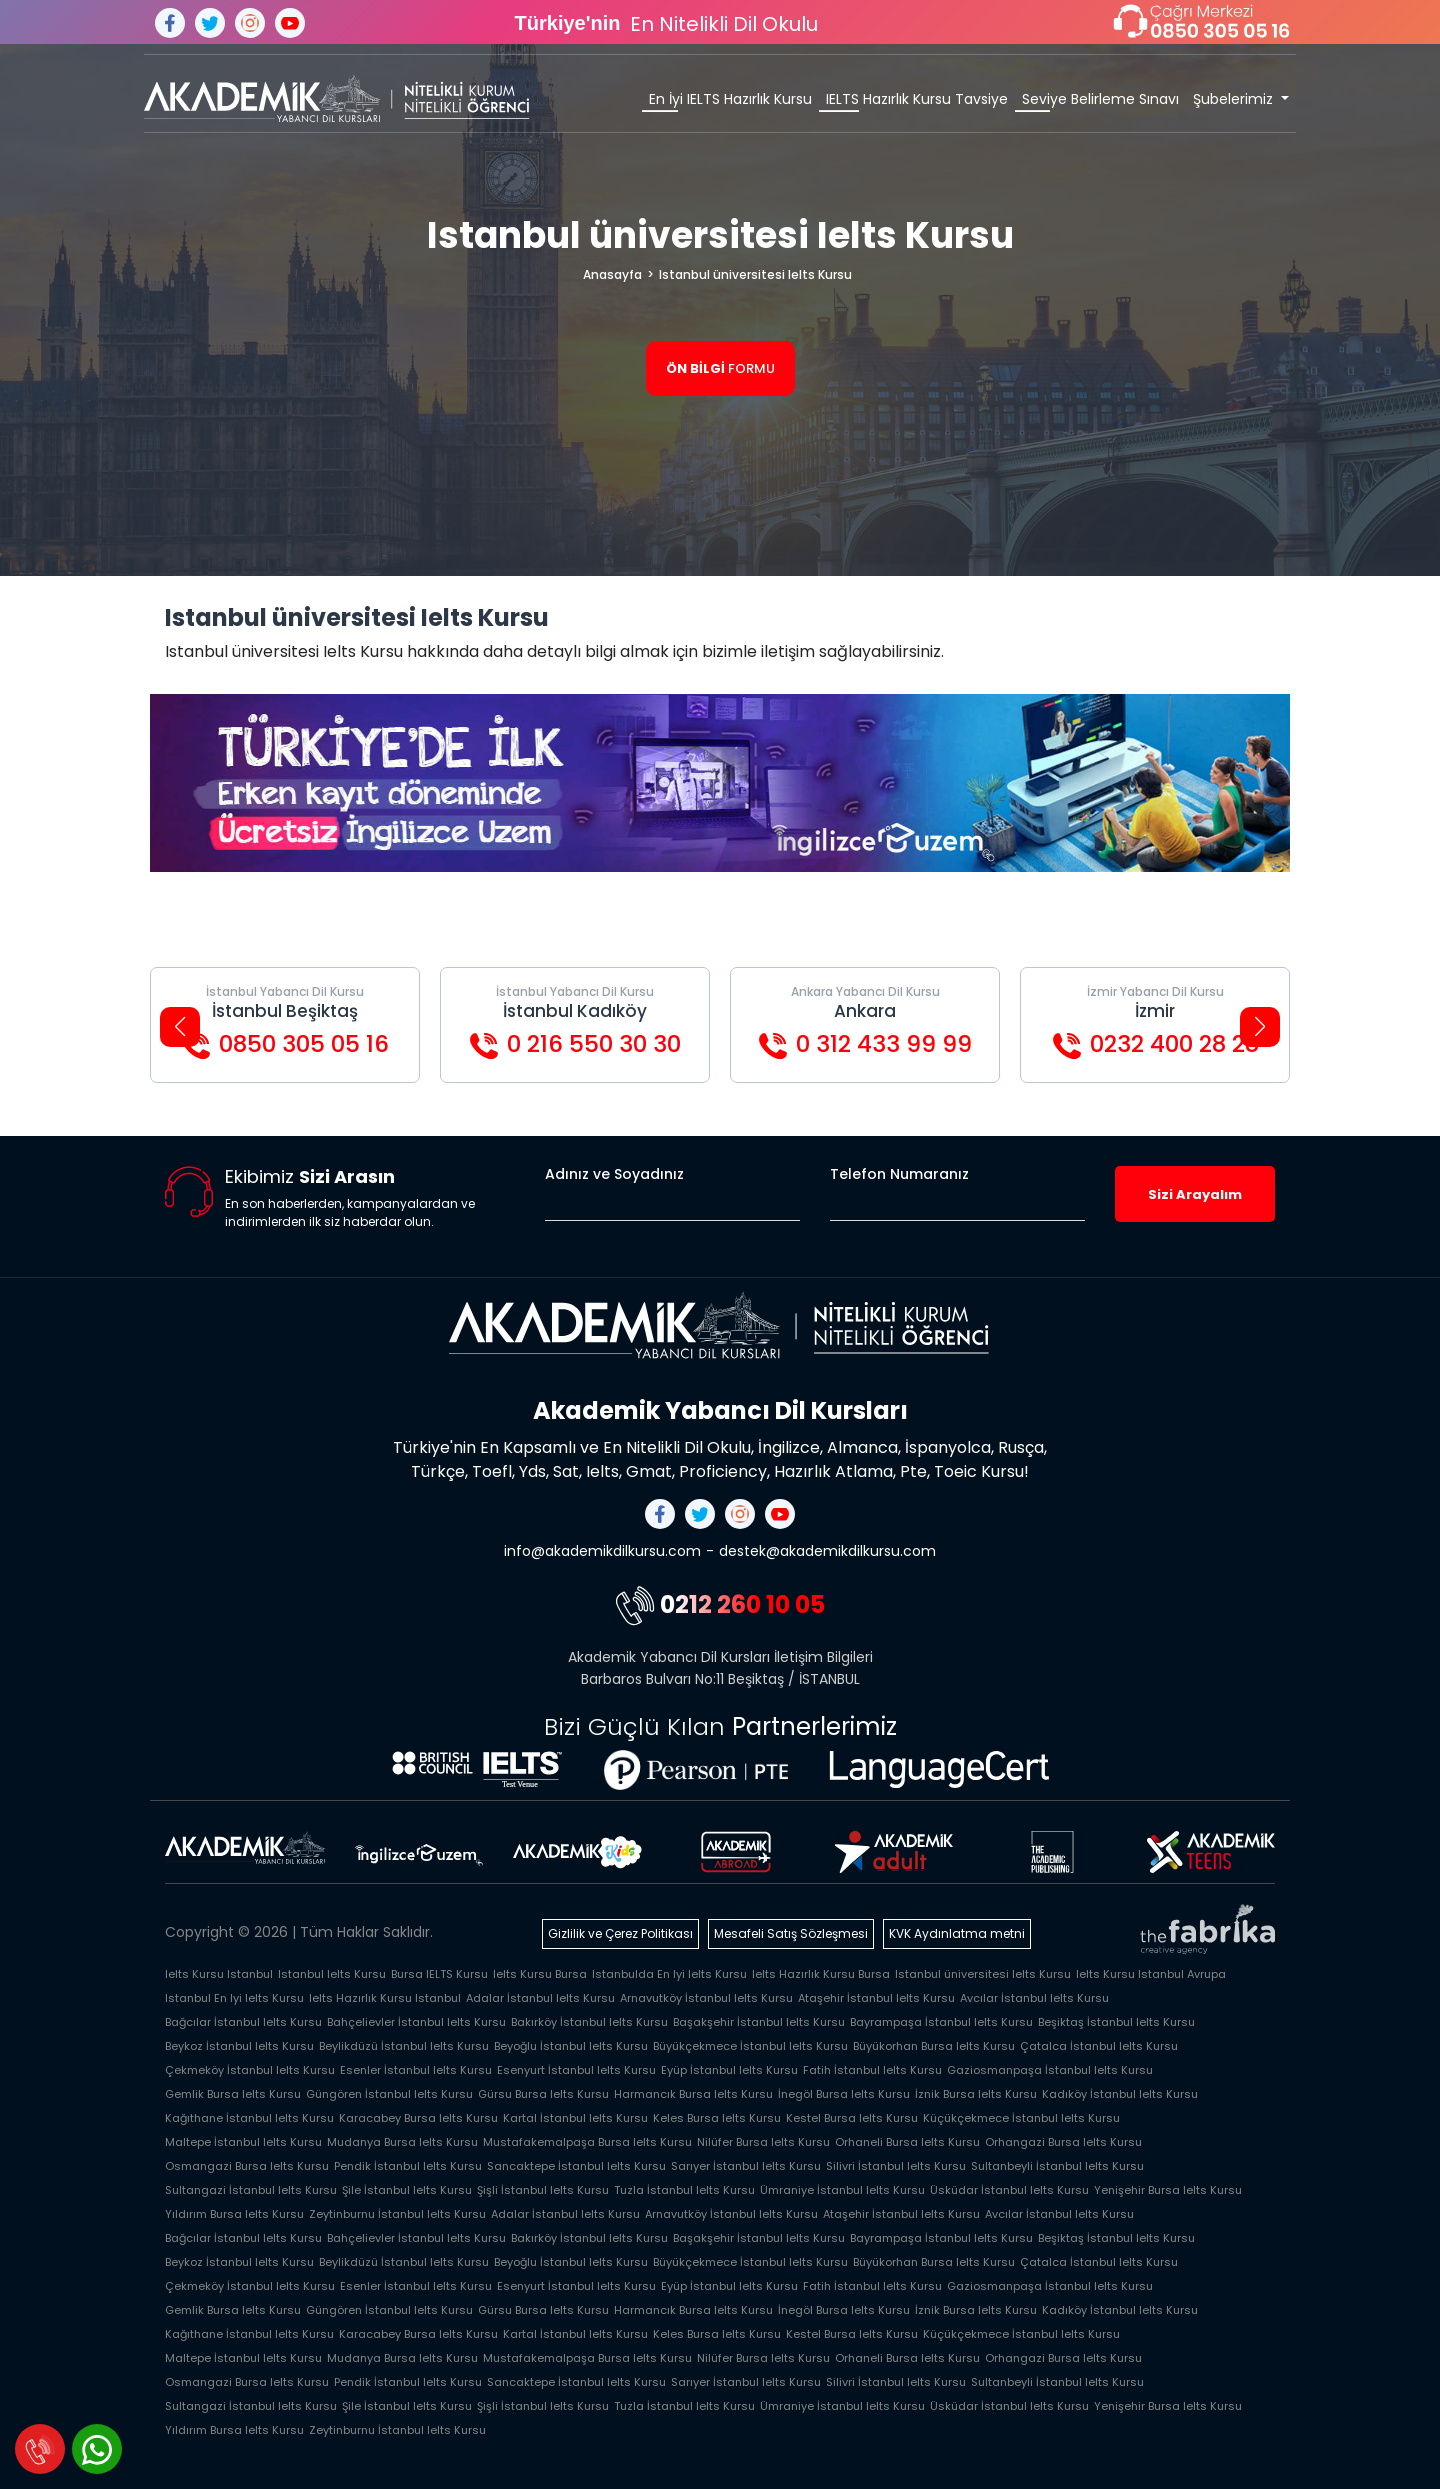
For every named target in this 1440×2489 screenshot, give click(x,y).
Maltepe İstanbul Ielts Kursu (243, 2142)
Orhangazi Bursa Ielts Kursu (1063, 2142)
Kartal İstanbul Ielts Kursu (575, 2118)
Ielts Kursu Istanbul (219, 1974)
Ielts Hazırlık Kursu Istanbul (385, 1998)
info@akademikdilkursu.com (602, 1551)
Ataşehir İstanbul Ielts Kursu (876, 1998)
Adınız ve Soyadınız (614, 1174)
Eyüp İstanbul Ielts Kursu (729, 2070)
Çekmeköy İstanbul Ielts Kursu (250, 2070)
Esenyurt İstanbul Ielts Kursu (576, 2070)
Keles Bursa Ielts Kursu (717, 2118)
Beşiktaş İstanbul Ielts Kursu (1116, 2022)
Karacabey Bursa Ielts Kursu (418, 2118)
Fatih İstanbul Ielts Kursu (872, 2070)
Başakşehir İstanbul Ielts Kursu (759, 2022)
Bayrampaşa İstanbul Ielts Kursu (941, 2022)
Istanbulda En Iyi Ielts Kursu (669, 1974)
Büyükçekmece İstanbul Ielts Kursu (750, 2046)
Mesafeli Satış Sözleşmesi (791, 1933)
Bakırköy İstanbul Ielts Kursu (589, 2022)
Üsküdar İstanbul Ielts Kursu (1009, 2190)
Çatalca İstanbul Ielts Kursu (1099, 2046)
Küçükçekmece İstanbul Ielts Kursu (1021, 2118)
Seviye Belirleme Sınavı (1100, 99)
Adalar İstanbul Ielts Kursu (540, 1998)
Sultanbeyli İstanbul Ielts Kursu (1057, 2166)
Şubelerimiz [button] (1235, 99)
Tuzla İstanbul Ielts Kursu (684, 2190)
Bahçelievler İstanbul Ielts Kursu (416, 2022)
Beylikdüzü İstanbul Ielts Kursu (404, 2046)
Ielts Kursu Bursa (540, 1974)
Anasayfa (612, 274)
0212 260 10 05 (720, 1604)
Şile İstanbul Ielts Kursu (407, 2190)
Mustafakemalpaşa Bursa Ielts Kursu (587, 2142)
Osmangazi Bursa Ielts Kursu (247, 2166)
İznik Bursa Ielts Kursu (976, 2094)
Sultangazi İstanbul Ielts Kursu (251, 2190)
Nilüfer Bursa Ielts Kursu (763, 2142)
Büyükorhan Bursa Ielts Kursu (934, 2046)
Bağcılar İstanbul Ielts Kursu (243, 2022)
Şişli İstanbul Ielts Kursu (543, 2190)
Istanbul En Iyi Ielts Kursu (234, 1998)
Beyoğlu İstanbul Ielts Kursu (571, 2046)
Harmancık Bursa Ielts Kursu (693, 2094)
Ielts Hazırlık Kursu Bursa (821, 1974)
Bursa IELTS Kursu (439, 1974)
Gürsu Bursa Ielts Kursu (543, 2094)
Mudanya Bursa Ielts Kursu (402, 2142)
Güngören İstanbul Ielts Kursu (389, 2094)
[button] (180, 1027)
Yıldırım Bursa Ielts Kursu (234, 2214)
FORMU (720, 368)
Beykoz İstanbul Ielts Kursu (239, 2046)
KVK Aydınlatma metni (957, 1933)
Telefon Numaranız (899, 1174)
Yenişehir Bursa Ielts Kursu (1168, 2190)
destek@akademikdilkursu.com (827, 1551)
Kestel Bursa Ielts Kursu (852, 2118)
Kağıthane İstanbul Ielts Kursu (249, 2118)
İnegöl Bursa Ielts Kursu (844, 2094)
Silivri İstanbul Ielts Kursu (896, 2166)
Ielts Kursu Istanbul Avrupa (1151, 1974)
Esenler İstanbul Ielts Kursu (416, 2070)
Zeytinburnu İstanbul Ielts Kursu (397, 2214)
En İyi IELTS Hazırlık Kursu (730, 99)
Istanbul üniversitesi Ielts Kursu (755, 274)
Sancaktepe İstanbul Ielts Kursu (576, 2166)
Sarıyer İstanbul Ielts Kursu (746, 2166)
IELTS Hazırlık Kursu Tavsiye (917, 99)
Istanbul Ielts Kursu (332, 1974)
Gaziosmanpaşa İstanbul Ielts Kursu (1050, 2070)
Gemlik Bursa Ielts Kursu (233, 2094)
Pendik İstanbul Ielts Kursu (408, 2166)
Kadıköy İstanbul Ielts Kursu (1120, 2094)
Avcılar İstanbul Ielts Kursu (1034, 1998)
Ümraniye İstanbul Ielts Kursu (842, 2190)
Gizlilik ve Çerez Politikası (620, 1933)
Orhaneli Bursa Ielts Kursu (907, 2142)
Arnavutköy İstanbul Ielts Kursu (706, 1998)
